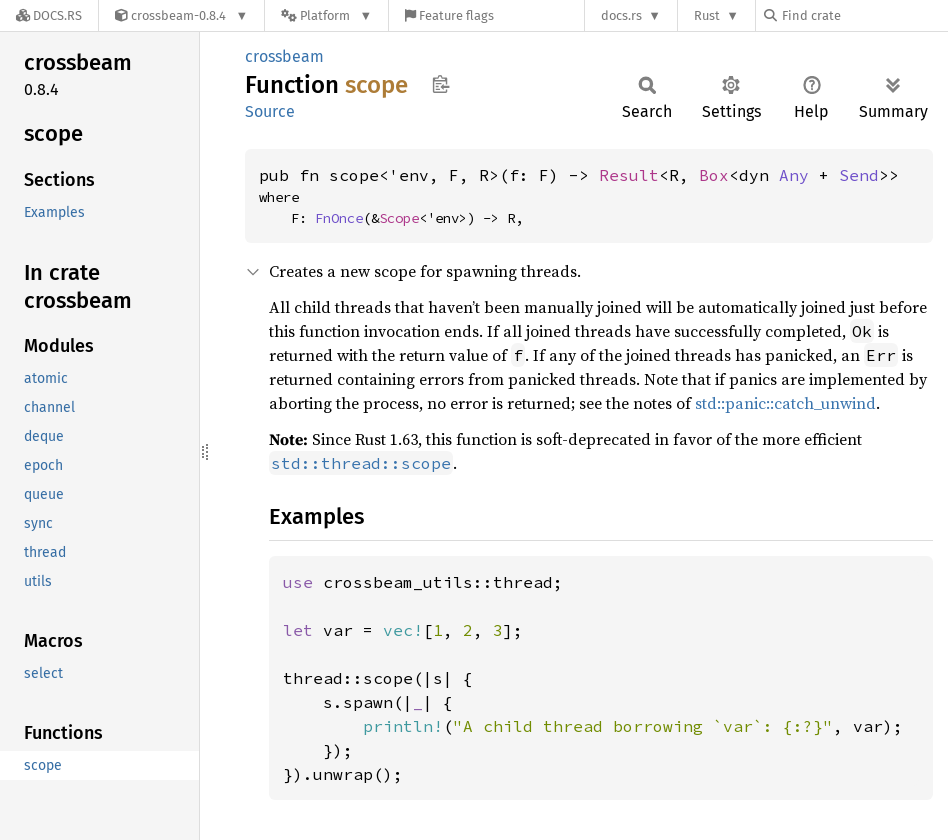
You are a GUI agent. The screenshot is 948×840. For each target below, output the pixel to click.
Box (714, 175)
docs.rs (621, 15)
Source (270, 111)
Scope (399, 218)
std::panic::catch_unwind (785, 403)
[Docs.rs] (49, 15)
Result (629, 175)
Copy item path (440, 84)
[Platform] (326, 15)
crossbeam (284, 56)
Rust (707, 15)
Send (859, 175)
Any (794, 175)
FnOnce (339, 218)
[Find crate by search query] (864, 15)
